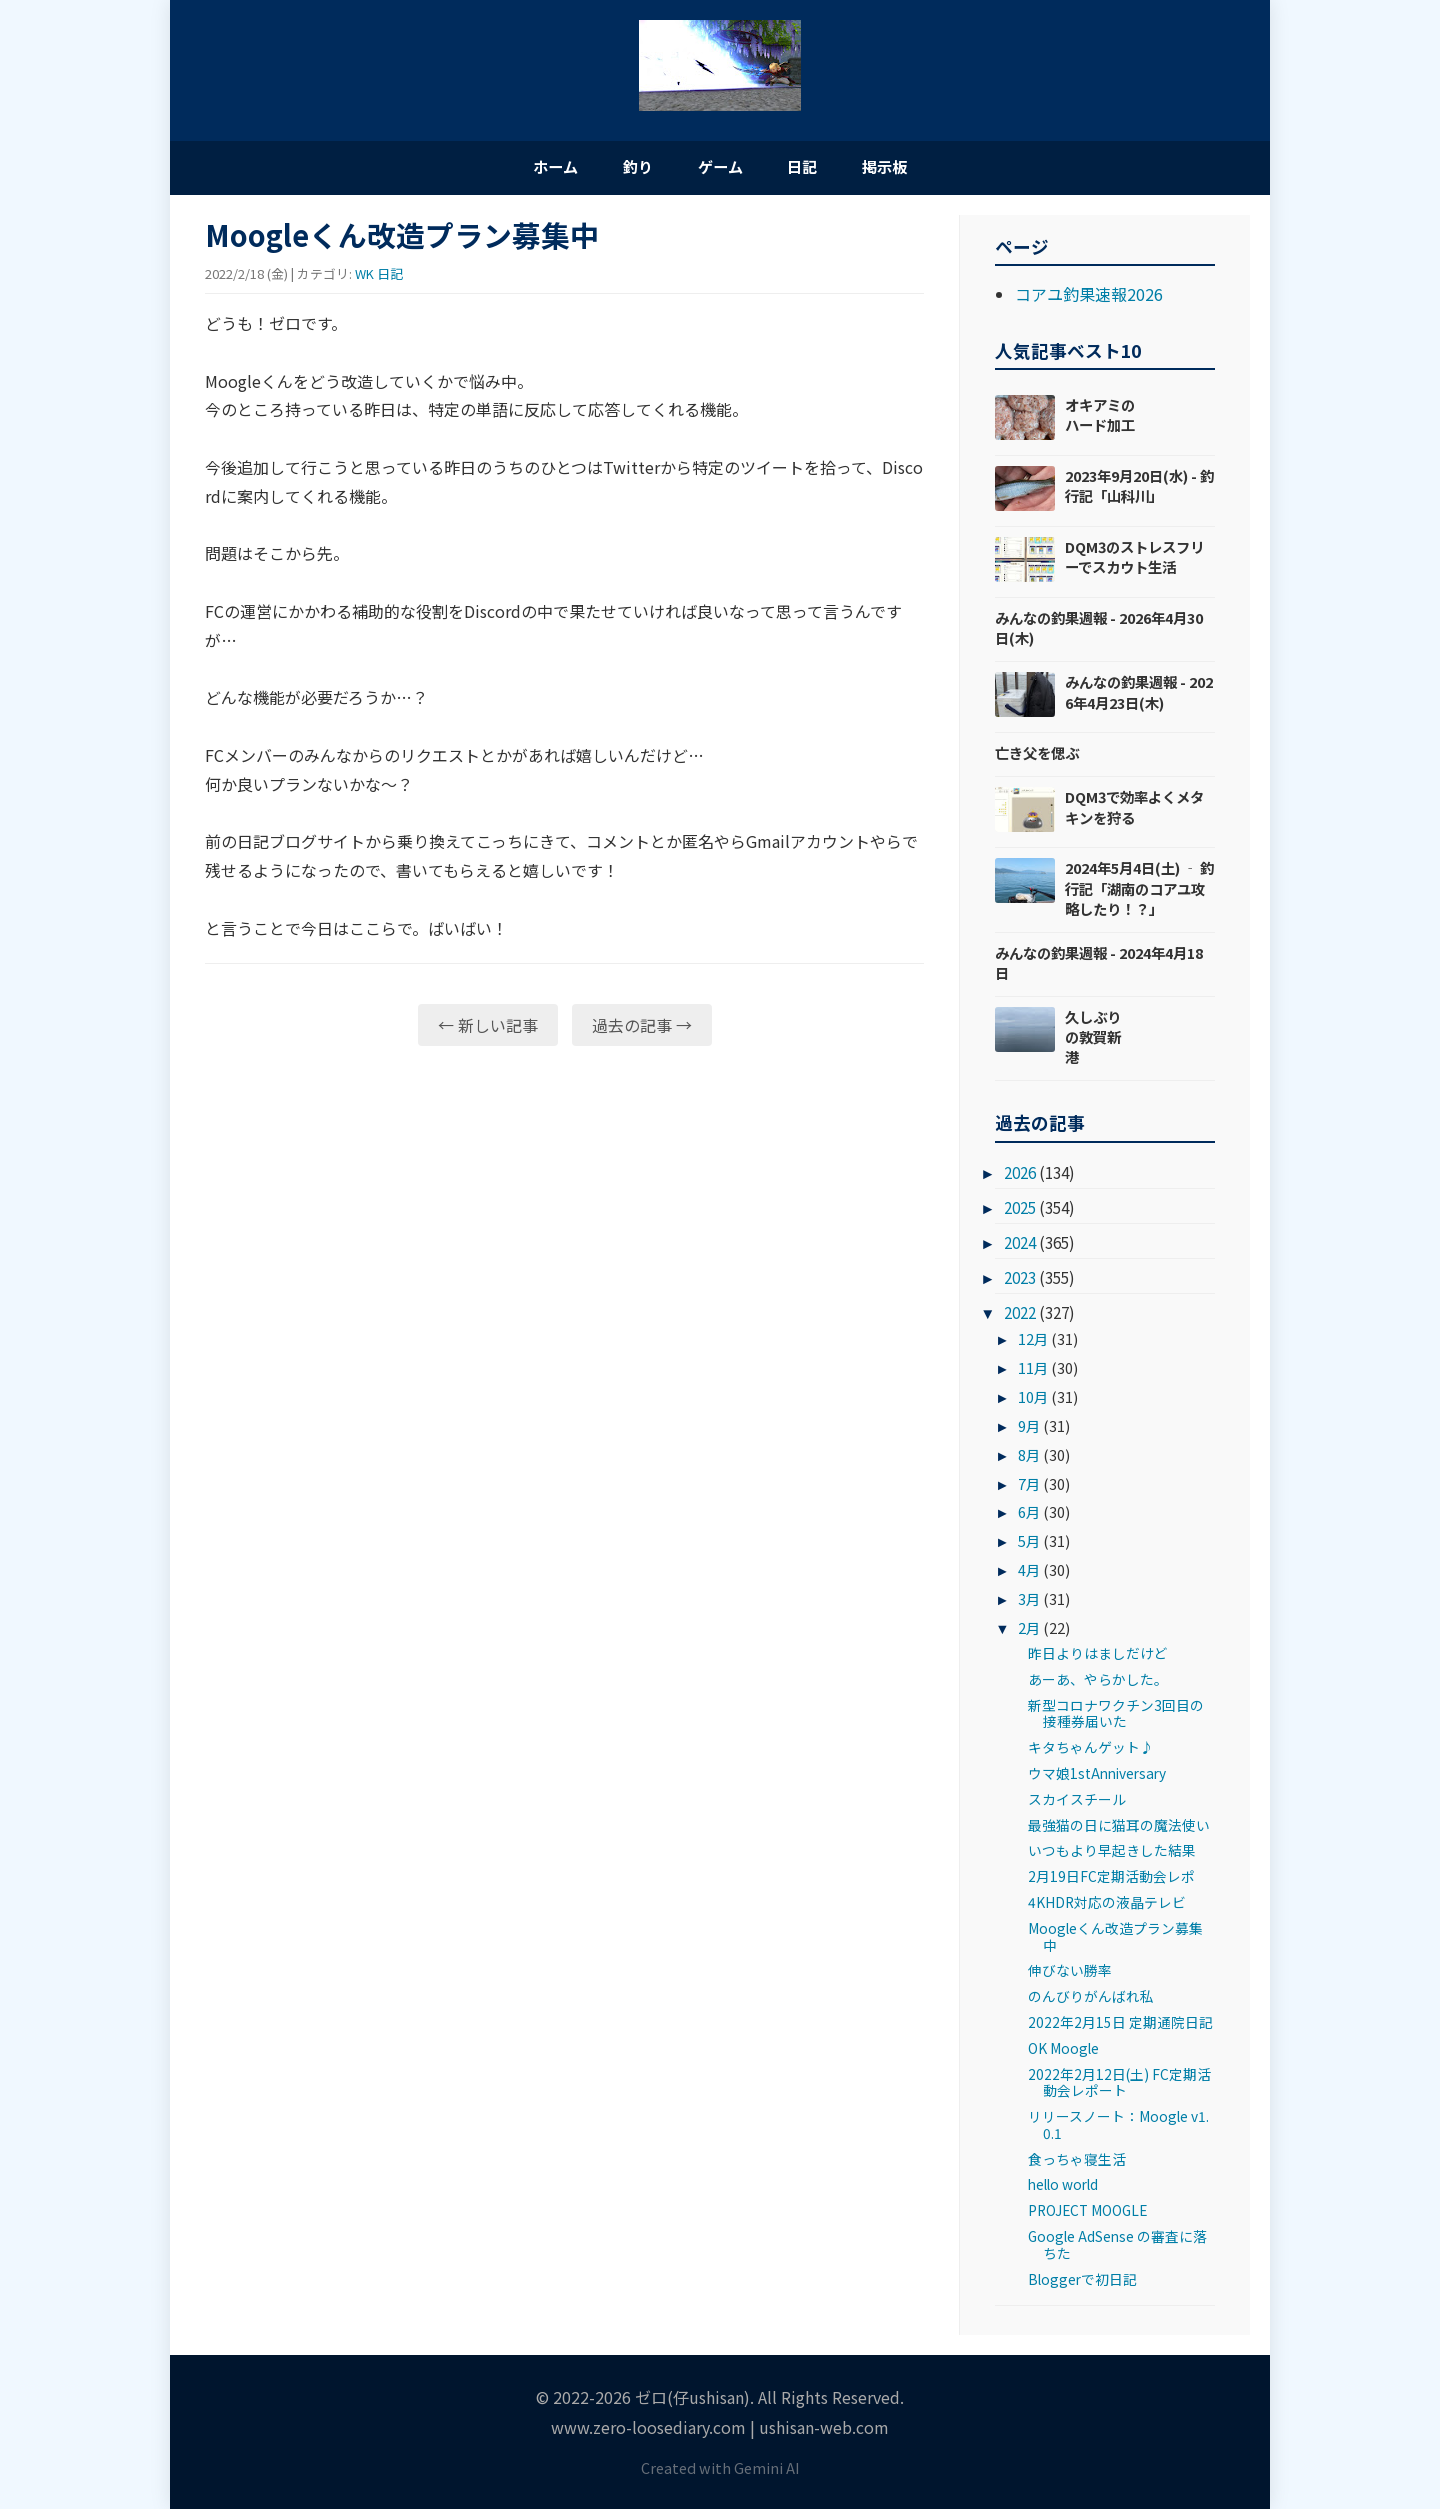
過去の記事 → (642, 1029)
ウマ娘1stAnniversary (1097, 1778)
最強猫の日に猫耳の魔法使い (1119, 1829)
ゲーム (720, 168)
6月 (1029, 1516)
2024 (1020, 1247)
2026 (1020, 1177)
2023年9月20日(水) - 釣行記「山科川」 (1139, 490)
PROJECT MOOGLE (1087, 2215)
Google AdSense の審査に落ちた (1117, 2249)
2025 (1020, 1212)
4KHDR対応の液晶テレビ (1107, 1907)
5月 (1029, 1545)
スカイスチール (1077, 1804)
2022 (1020, 1317)
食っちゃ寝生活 (1077, 2163)
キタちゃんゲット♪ (1091, 1752)
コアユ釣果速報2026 (1089, 299)
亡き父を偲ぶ (1037, 757)
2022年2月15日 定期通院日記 (1120, 2027)
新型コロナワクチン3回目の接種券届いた (1116, 1717)
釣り (620, 168)
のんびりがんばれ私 (1091, 2001)
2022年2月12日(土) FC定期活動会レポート (1119, 2087)
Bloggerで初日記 (1082, 2283)
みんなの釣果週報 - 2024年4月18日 (1099, 967)
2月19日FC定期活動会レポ (1111, 1881)
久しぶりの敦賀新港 (1093, 1041)
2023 (1020, 1282)
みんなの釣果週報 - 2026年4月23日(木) (1139, 696)
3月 (1029, 1603)
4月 (1029, 1574)
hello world (1063, 2189)
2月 (1029, 1632)
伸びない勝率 (1070, 1975)
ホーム (520, 168)
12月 (1033, 1343)
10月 (1033, 1401)
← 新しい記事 (488, 1029)
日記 (820, 168)
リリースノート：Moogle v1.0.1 (1118, 2129)
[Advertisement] (564, 1221)
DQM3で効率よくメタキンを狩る (1134, 811)
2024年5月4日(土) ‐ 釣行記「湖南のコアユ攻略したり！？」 (1139, 892)
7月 (1029, 1487)
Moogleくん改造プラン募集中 (1115, 1941)
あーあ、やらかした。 (1098, 1684)
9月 (1029, 1429)
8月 (1029, 1458)
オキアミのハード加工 (1100, 419)
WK (364, 278)
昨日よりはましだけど (1098, 1658)
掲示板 (920, 168)
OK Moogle (1063, 2053)
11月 (1033, 1372)
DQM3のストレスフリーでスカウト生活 (1134, 561)
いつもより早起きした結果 (1112, 1855)
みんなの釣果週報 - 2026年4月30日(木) (1099, 632)
